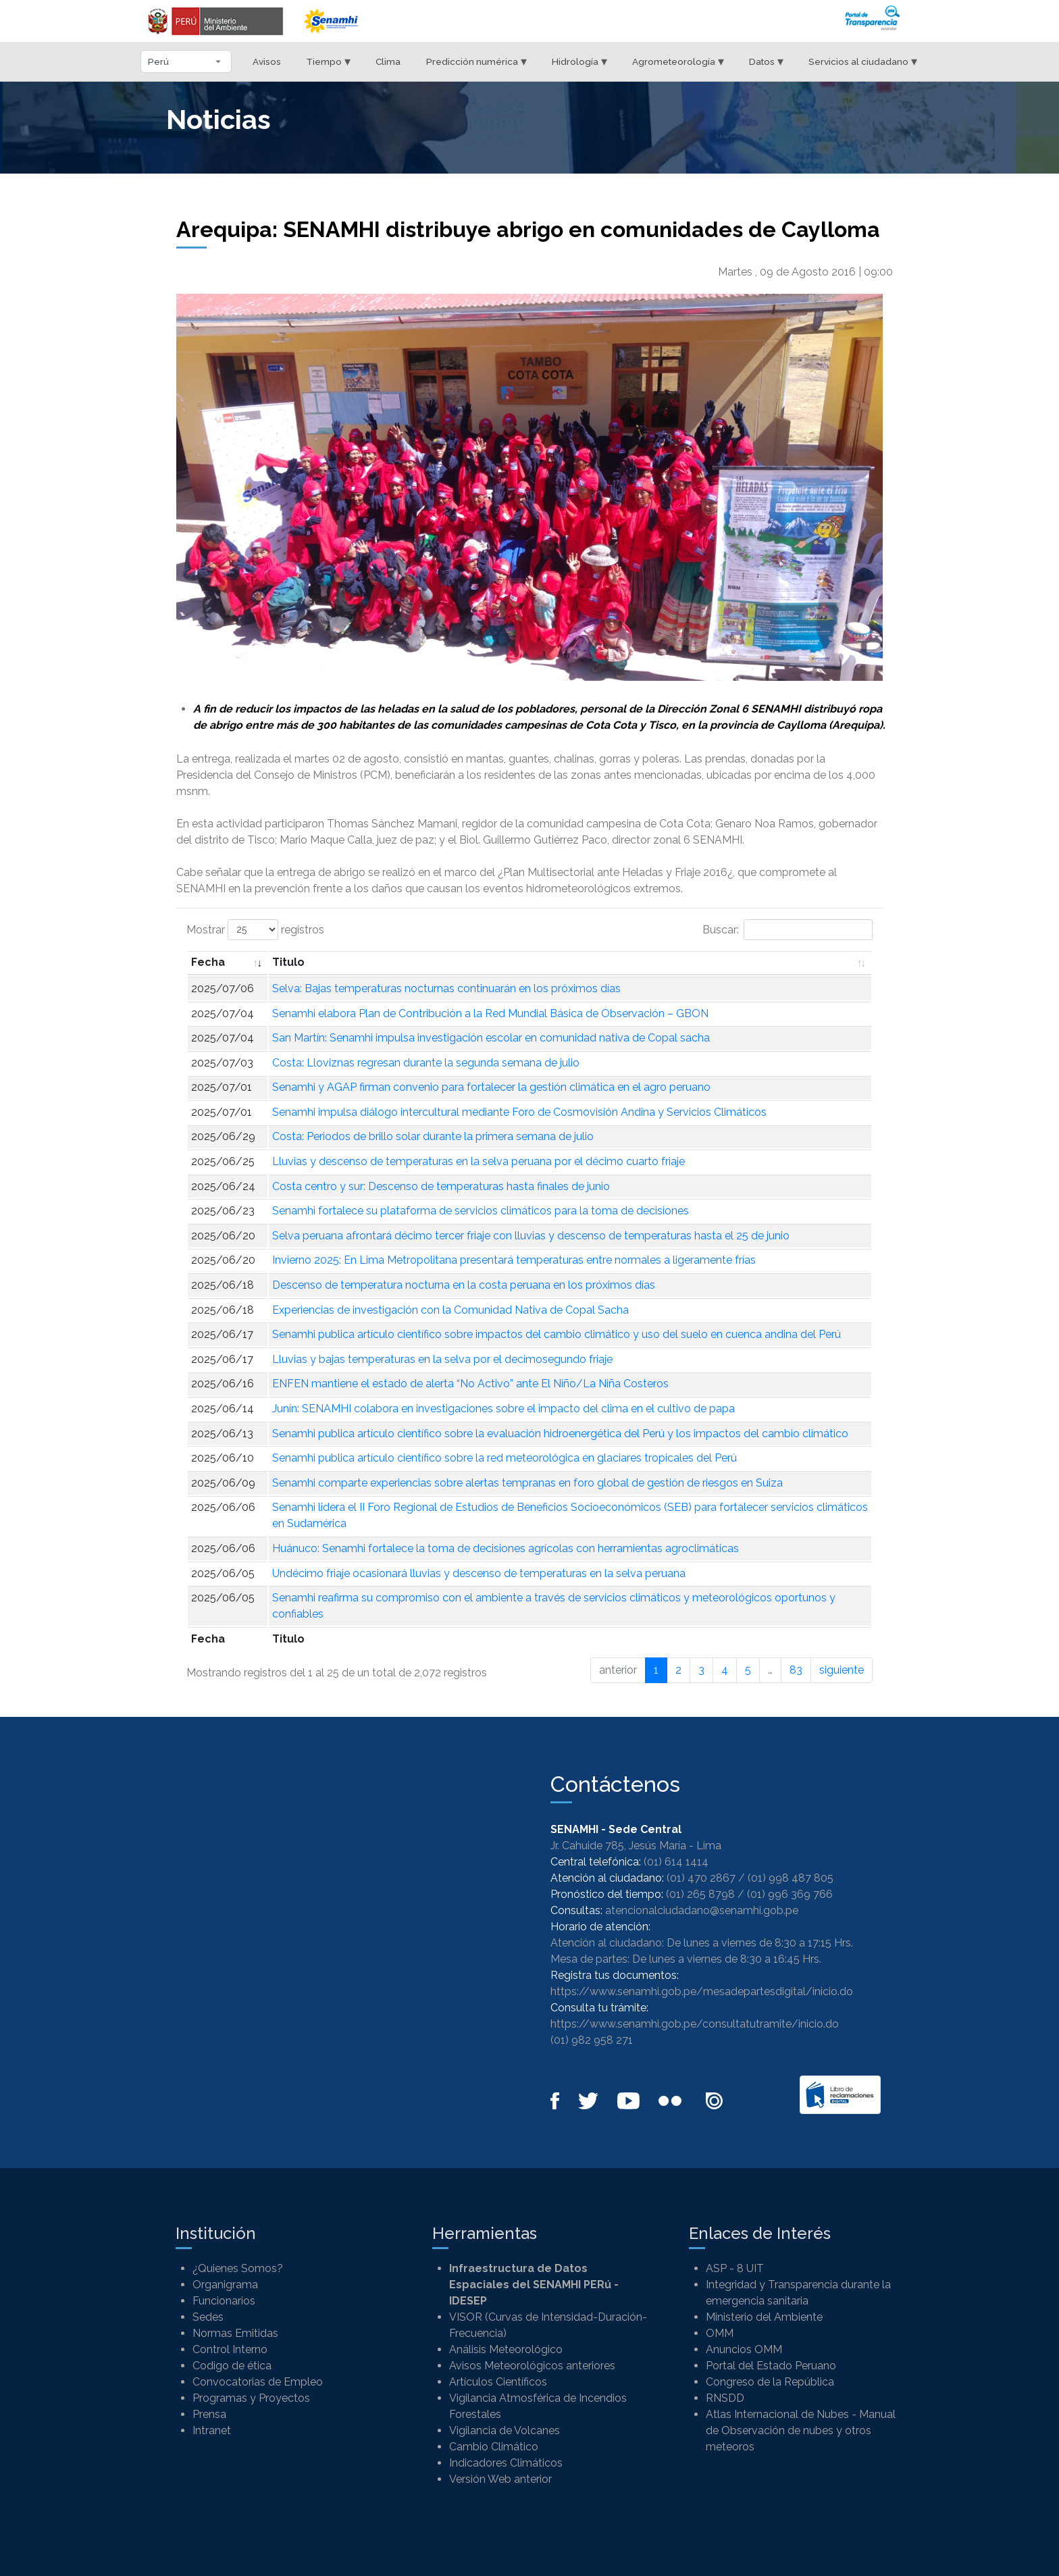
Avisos (267, 61)
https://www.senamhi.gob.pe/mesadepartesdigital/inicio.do (701, 1991)
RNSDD (725, 2398)
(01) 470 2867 (701, 1878)
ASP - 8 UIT (735, 2268)
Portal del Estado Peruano (771, 2365)
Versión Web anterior (500, 2479)
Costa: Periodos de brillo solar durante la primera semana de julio (433, 1136)
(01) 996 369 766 (790, 1894)
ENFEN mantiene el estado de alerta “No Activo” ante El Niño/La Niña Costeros (470, 1383)
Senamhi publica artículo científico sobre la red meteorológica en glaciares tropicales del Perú (504, 1457)
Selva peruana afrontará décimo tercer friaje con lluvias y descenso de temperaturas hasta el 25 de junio (531, 1235)
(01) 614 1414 (676, 1861)
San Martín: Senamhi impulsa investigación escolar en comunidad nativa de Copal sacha (491, 1037)
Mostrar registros (255, 929)
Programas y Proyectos (251, 2398)
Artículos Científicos (498, 2381)
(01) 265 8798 (700, 1894)
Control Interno (229, 2349)
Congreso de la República (770, 2381)
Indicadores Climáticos (506, 2462)
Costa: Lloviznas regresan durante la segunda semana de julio (425, 1062)
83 (796, 1670)
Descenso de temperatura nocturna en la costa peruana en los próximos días (463, 1285)
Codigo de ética (232, 2365)
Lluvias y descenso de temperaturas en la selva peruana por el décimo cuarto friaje (478, 1161)
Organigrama (225, 2284)
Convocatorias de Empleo (257, 2381)
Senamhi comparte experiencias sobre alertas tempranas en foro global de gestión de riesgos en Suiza (527, 1482)
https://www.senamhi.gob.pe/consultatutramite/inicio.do (694, 2023)
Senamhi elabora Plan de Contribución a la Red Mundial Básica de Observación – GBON (490, 1013)
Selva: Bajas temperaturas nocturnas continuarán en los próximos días (446, 988)
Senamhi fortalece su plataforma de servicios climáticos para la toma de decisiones (480, 1210)
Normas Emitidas (235, 2333)
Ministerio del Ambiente (764, 2317)
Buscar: (787, 929)
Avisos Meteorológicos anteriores (532, 2365)
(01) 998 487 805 (790, 1878)
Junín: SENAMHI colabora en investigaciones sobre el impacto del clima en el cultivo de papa (503, 1408)
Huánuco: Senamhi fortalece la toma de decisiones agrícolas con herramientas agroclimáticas (505, 1548)
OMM (719, 2333)
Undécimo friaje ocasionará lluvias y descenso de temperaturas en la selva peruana (479, 1573)
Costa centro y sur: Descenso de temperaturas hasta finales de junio (441, 1186)
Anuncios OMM (744, 2349)
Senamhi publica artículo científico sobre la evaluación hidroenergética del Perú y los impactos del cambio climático (560, 1433)
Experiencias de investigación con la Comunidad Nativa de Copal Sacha (450, 1310)
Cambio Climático (493, 2446)
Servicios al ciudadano (862, 61)
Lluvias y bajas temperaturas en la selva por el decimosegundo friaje (442, 1359)
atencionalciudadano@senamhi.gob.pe (701, 1910)
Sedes (208, 2317)
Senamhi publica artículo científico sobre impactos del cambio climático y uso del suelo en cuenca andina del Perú (556, 1334)
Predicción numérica (476, 61)
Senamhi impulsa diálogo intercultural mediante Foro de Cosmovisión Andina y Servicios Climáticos (519, 1112)
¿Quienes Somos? (237, 2268)
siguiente (841, 1670)
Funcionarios (223, 2300)
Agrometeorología (678, 61)
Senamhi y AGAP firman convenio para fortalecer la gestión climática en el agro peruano (491, 1087)
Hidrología (579, 61)
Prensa (209, 2414)
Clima (388, 61)
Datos (766, 61)
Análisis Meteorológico (506, 2349)
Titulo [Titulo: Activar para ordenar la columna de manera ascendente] (288, 962)
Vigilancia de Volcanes (504, 2430)
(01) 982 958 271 (591, 2040)
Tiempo (328, 61)
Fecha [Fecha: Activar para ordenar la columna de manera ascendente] (208, 962)
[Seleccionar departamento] (186, 61)
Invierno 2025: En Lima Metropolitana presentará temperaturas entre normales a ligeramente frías (514, 1260)
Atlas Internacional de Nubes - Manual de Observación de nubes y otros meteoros (801, 2430)
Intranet (211, 2430)
